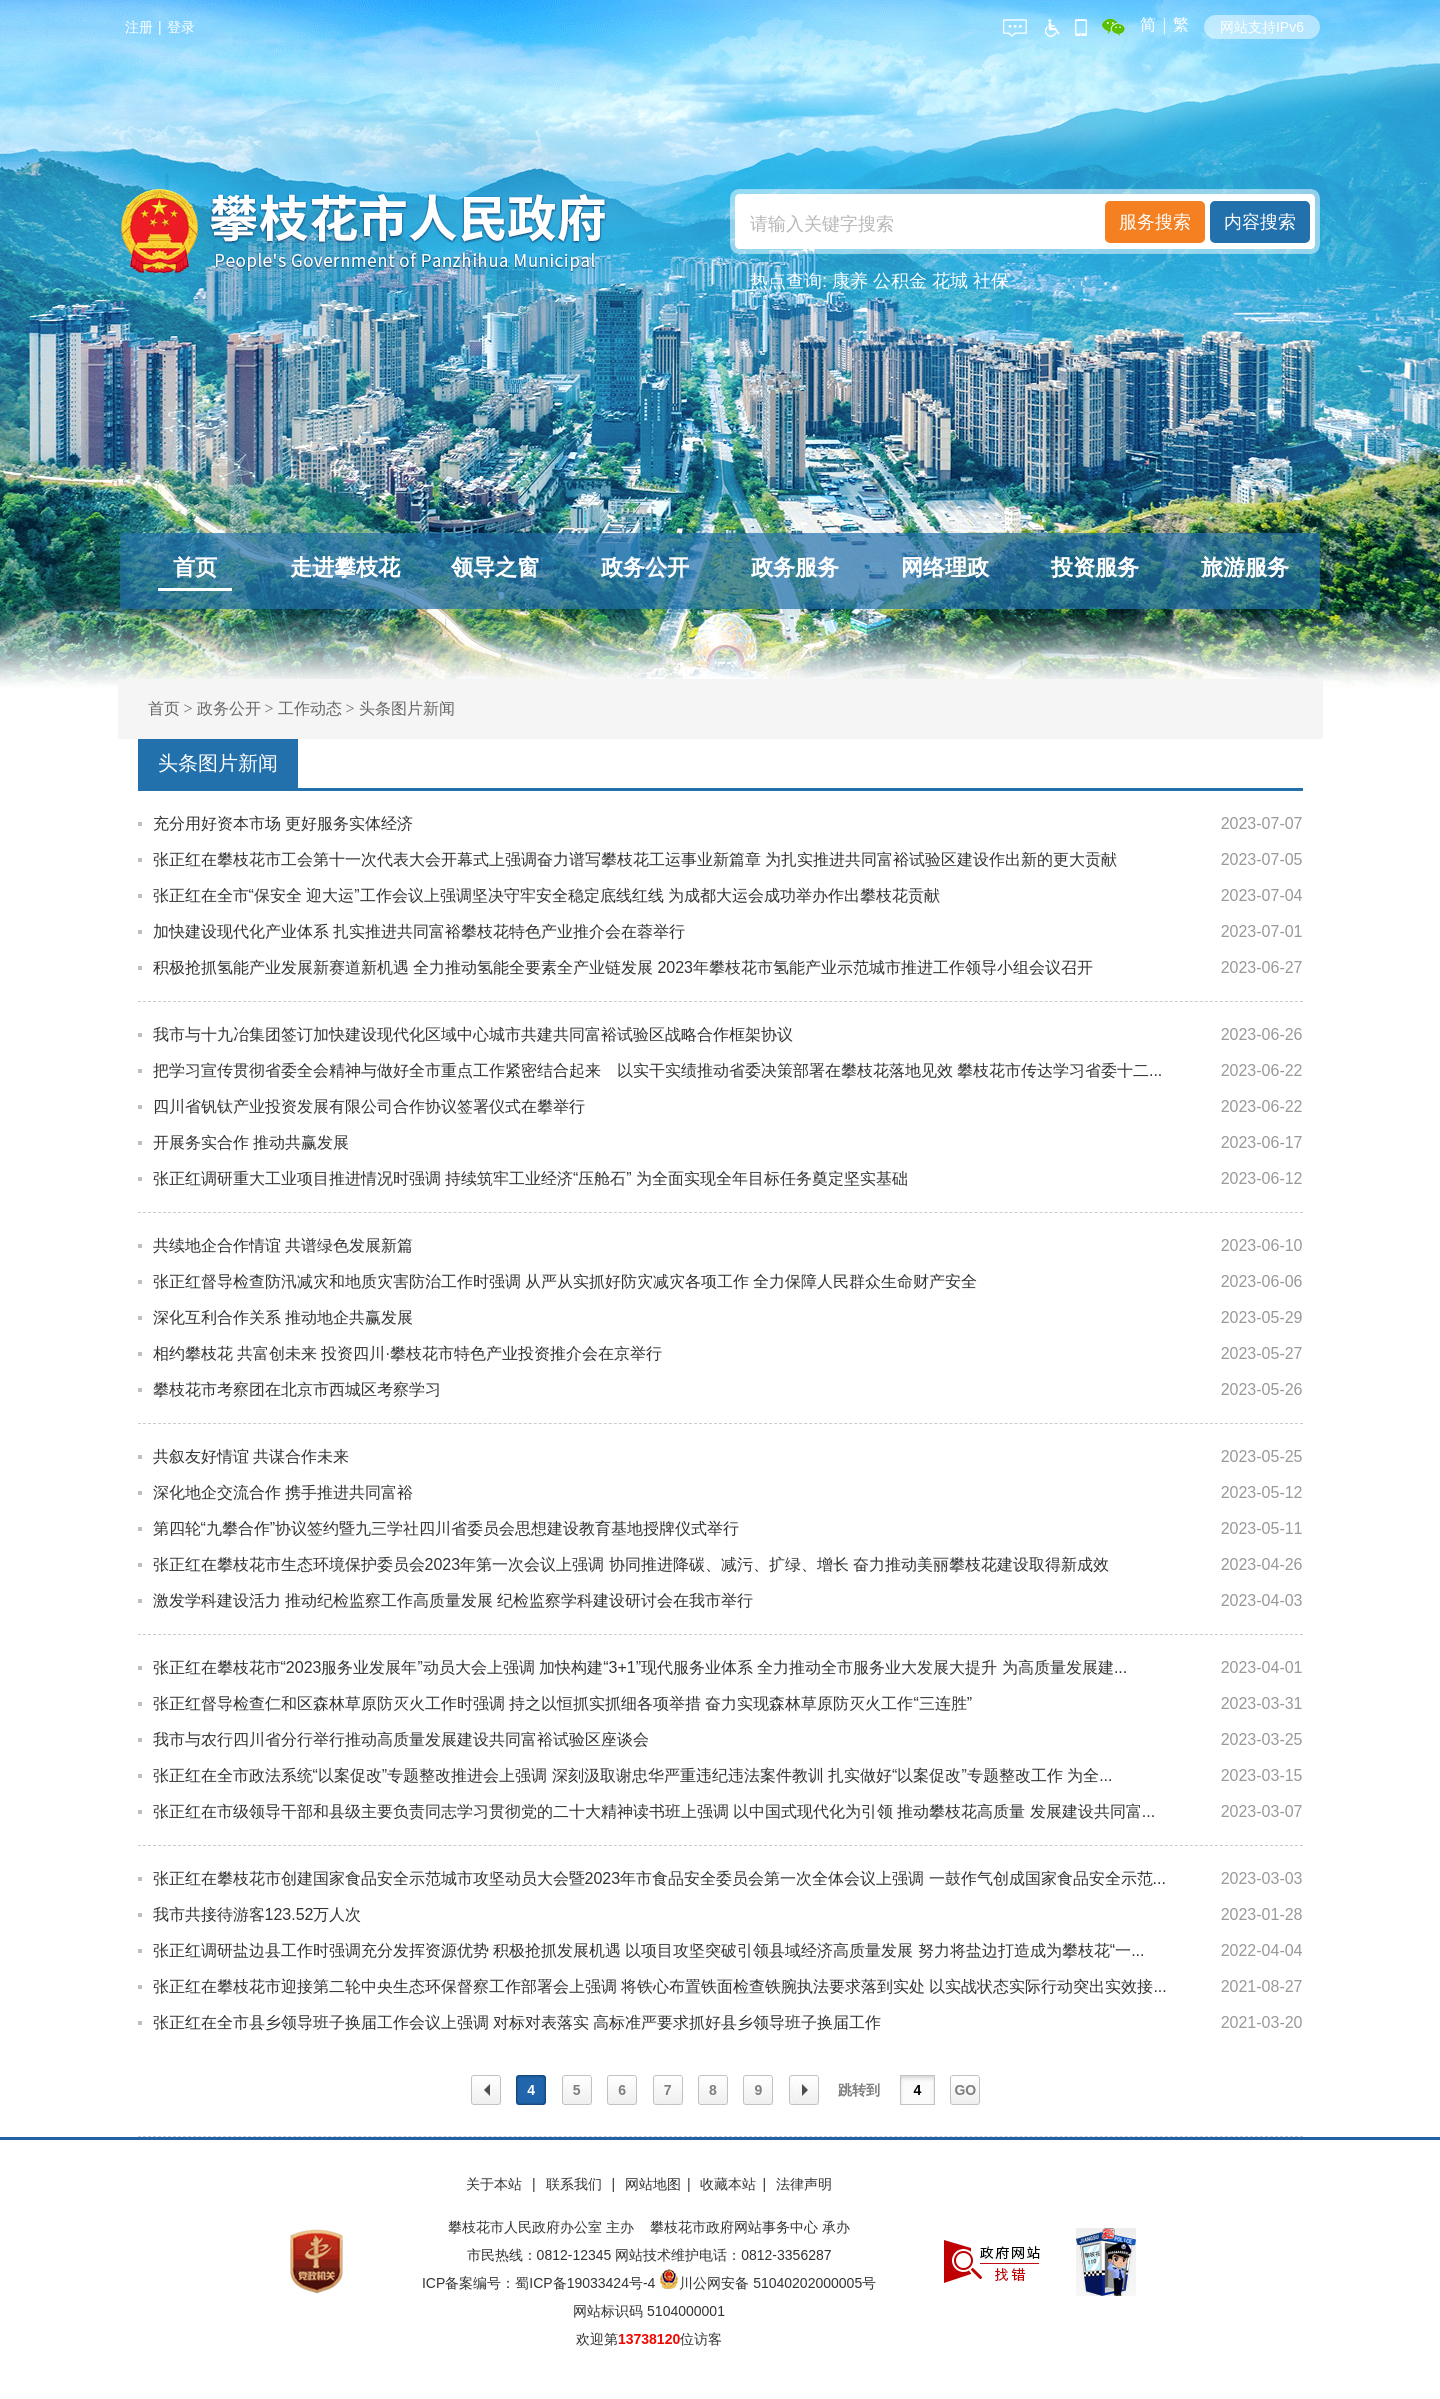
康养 (850, 281)
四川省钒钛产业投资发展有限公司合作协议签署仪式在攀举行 (369, 1106)
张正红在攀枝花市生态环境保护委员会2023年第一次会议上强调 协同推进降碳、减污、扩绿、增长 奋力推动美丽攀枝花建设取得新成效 (631, 1564)
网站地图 (653, 2184)
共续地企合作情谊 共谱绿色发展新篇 (283, 1245)
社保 (991, 281)
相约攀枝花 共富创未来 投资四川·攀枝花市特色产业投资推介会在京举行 (407, 1353)
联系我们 (576, 2184)
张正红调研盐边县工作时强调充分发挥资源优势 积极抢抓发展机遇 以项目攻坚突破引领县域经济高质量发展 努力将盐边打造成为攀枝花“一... (649, 1950)
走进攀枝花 (345, 567)
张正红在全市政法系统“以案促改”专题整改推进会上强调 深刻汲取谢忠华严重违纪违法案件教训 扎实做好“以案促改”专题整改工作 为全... (633, 1775)
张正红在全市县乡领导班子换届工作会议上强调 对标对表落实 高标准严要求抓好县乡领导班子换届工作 (517, 2022)
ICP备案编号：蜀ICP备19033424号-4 (540, 2283)
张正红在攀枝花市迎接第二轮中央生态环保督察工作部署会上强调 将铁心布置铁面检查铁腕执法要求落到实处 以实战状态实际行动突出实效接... (660, 1986)
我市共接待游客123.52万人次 (257, 1914)
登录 (181, 27)
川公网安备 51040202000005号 (767, 2283)
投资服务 (1095, 567)
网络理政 (945, 567)
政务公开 (645, 567)
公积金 (900, 281)
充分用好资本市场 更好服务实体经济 (283, 823)
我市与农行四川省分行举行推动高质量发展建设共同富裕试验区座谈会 (401, 1739)
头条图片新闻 (407, 708)
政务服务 (795, 567)
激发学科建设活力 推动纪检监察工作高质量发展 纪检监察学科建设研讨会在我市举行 (453, 1600)
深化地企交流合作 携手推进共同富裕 (283, 1492)
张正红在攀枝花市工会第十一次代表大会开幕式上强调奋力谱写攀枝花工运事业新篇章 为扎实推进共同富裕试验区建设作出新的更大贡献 (635, 859)
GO (965, 2090)
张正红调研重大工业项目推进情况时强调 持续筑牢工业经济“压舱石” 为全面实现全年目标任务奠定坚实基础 (531, 1178)
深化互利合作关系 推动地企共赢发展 (283, 1317)
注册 (139, 27)
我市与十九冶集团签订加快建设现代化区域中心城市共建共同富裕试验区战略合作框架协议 (473, 1034)
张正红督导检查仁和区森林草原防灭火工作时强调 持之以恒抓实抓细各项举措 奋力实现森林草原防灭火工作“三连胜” (563, 1703)
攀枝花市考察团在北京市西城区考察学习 (297, 1389)
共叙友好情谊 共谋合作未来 (251, 1456)
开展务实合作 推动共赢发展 (251, 1142)
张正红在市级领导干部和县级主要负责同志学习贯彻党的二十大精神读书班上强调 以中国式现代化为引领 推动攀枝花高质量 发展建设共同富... (654, 1811)
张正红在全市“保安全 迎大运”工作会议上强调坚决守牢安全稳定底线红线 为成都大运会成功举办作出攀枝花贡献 (547, 895)
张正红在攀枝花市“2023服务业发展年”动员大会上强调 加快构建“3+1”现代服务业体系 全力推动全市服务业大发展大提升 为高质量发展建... (640, 1667)
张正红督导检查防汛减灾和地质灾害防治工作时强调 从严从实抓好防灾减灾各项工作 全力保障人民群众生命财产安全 (565, 1281)
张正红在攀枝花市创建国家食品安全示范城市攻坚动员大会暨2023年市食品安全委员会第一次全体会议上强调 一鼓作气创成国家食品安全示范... (659, 1878)
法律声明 (804, 2184)
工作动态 (310, 708)
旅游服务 (1245, 567)
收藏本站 (728, 2184)
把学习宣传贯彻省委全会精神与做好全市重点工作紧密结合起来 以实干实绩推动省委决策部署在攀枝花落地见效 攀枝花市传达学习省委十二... (658, 1070)
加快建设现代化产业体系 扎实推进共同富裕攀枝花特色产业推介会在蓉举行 (419, 931)
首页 (195, 567)
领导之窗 (495, 567)
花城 (950, 281)
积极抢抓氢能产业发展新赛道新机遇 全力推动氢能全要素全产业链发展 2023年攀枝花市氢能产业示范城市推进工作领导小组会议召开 (623, 967)
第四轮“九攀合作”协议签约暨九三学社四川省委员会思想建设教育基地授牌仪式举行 (446, 1528)
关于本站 (496, 2184)
